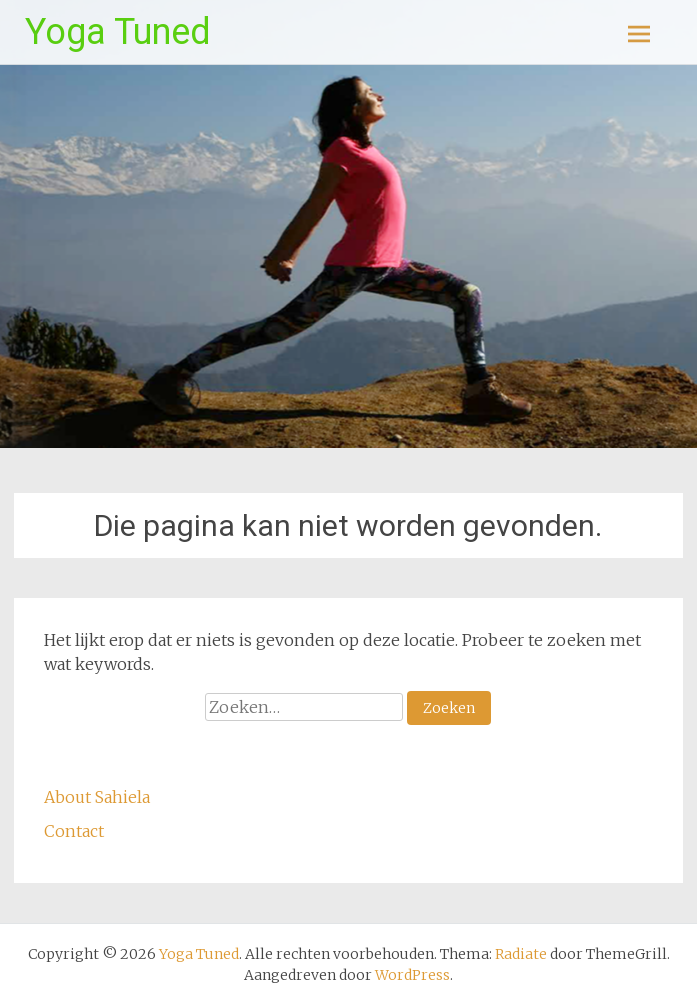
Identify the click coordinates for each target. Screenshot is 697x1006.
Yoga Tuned (118, 32)
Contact (74, 831)
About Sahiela (99, 797)
